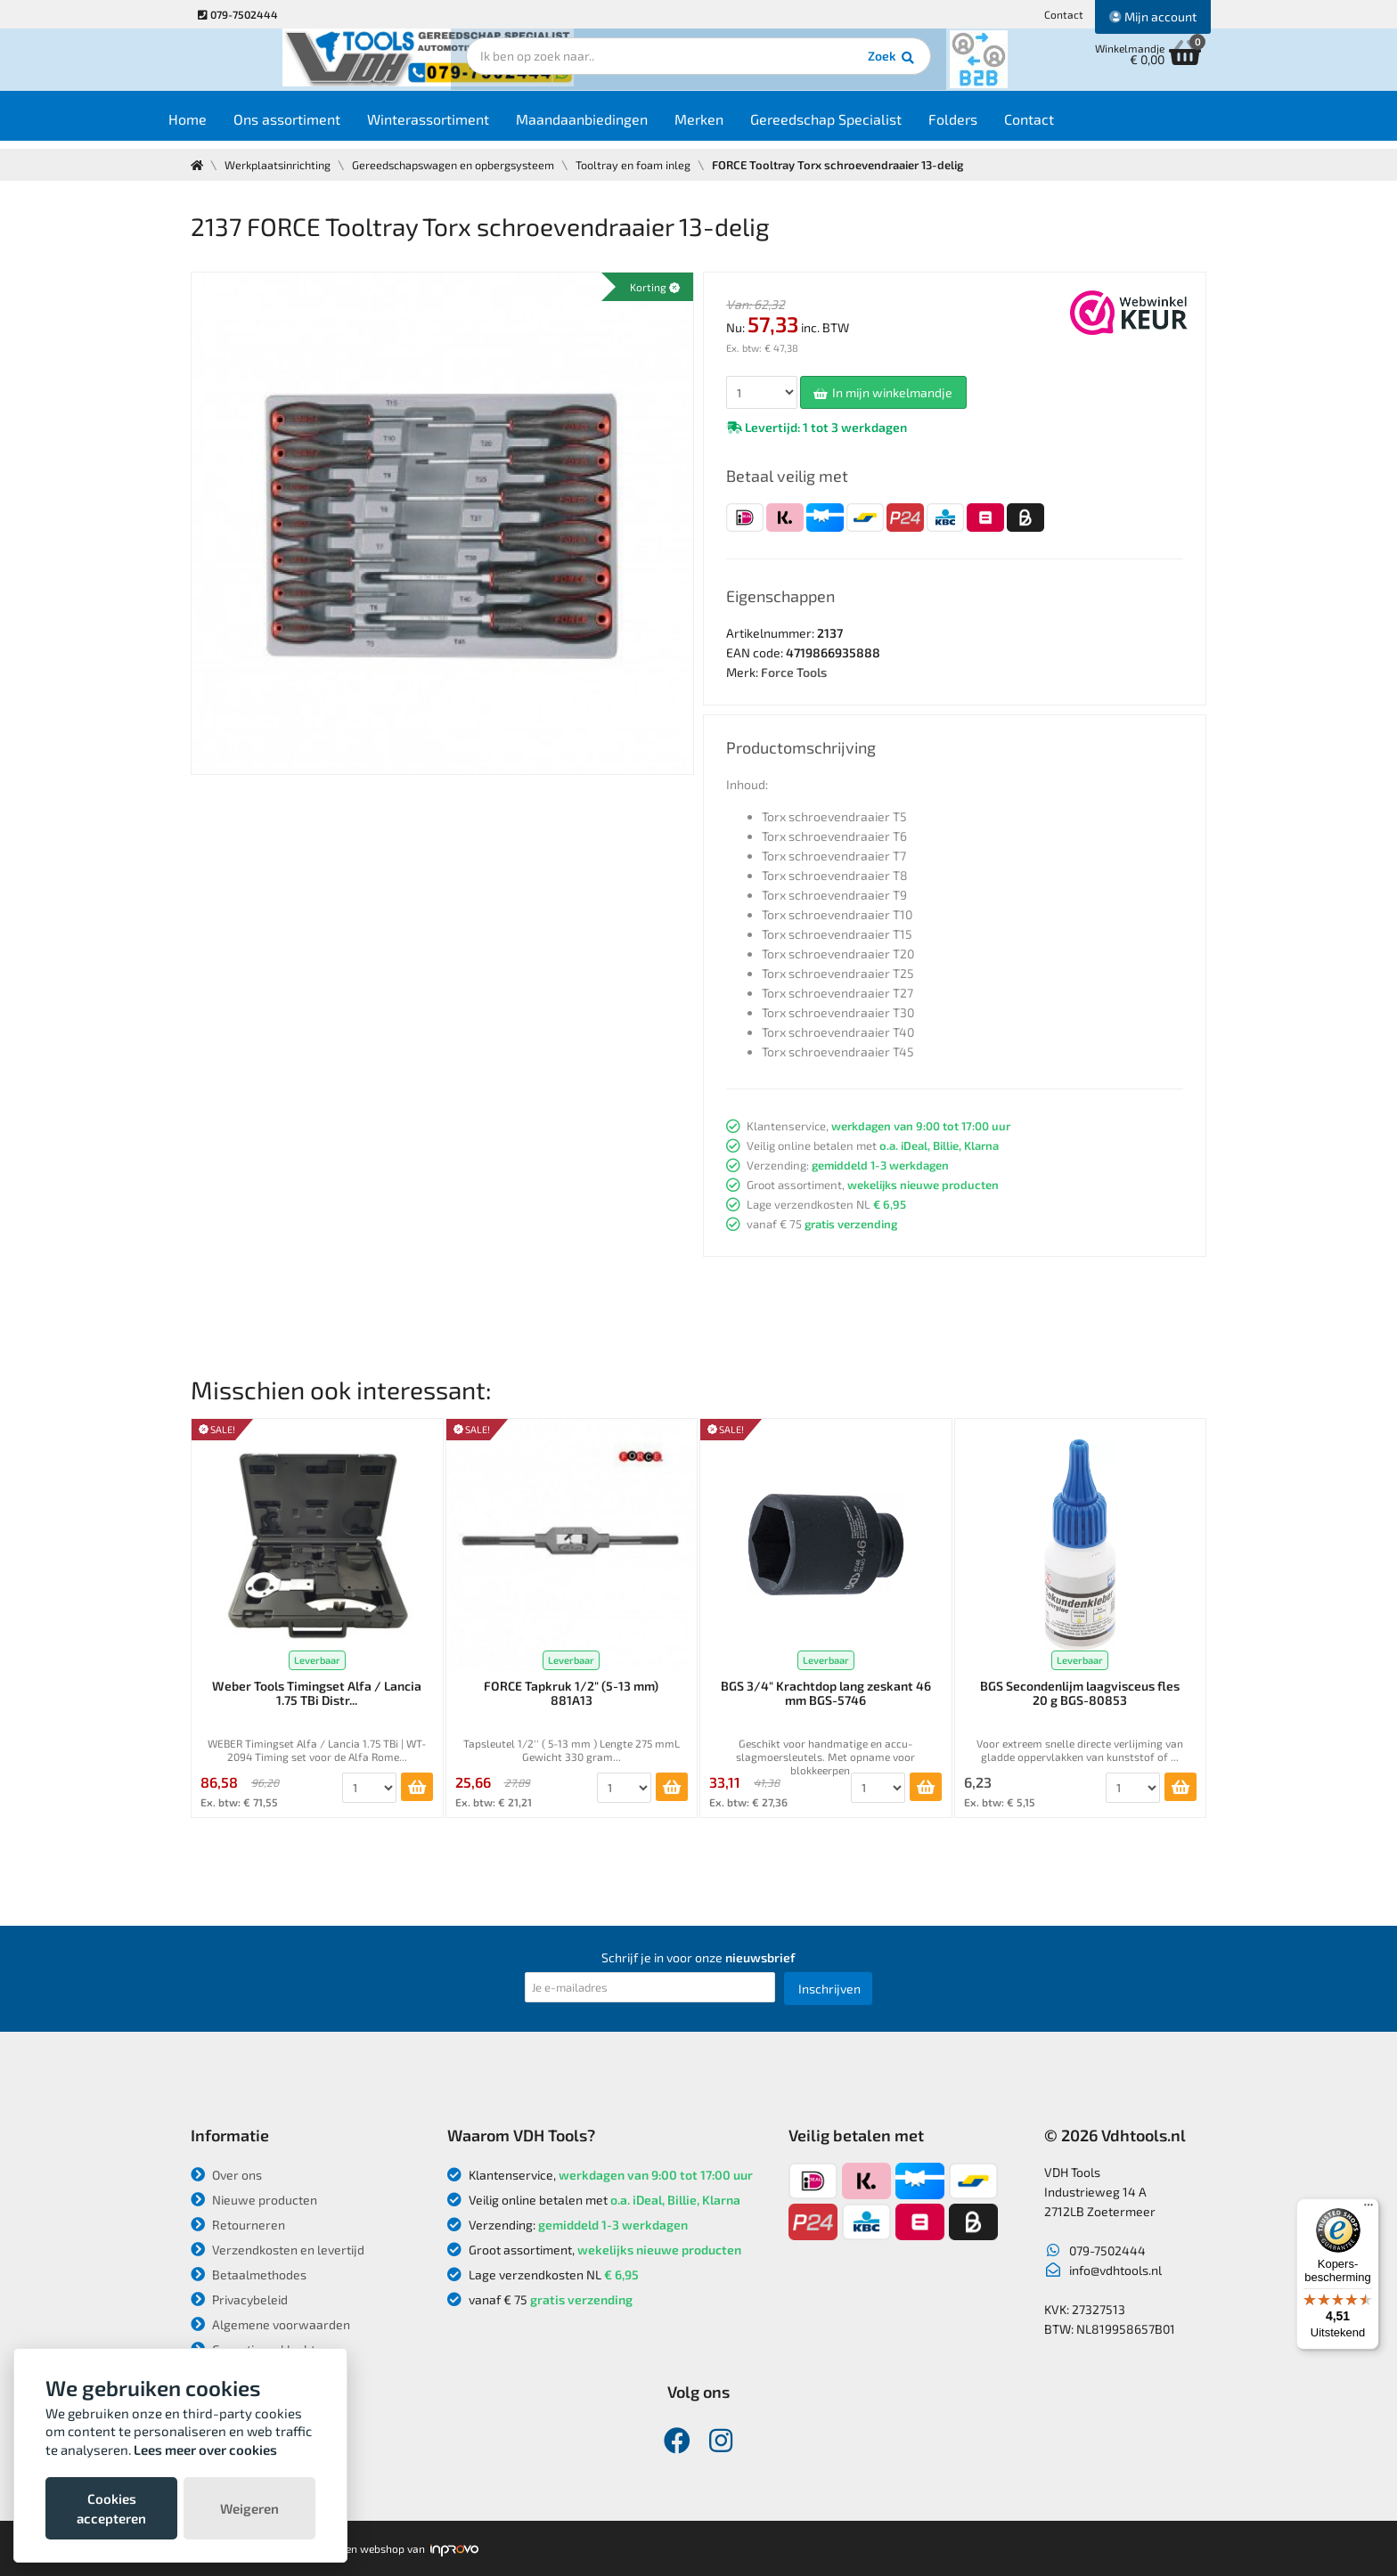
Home (223, 126)
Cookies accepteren (111, 2508)
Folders (988, 126)
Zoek (820, 66)
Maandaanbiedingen (617, 126)
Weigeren (249, 2508)
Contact (1063, 14)
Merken (734, 126)
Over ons (226, 2174)
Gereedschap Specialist (861, 126)
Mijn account (1153, 16)
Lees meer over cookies (205, 2449)
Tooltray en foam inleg (649, 165)
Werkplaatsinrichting (281, 165)
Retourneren (238, 2224)
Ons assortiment (322, 126)
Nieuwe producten (254, 2199)
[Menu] (1368, 2209)
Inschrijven (829, 1988)
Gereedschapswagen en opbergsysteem (463, 165)
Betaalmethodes (248, 2274)
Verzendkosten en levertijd (277, 2249)
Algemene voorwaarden (270, 2324)
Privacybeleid (239, 2299)
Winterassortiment (464, 126)
